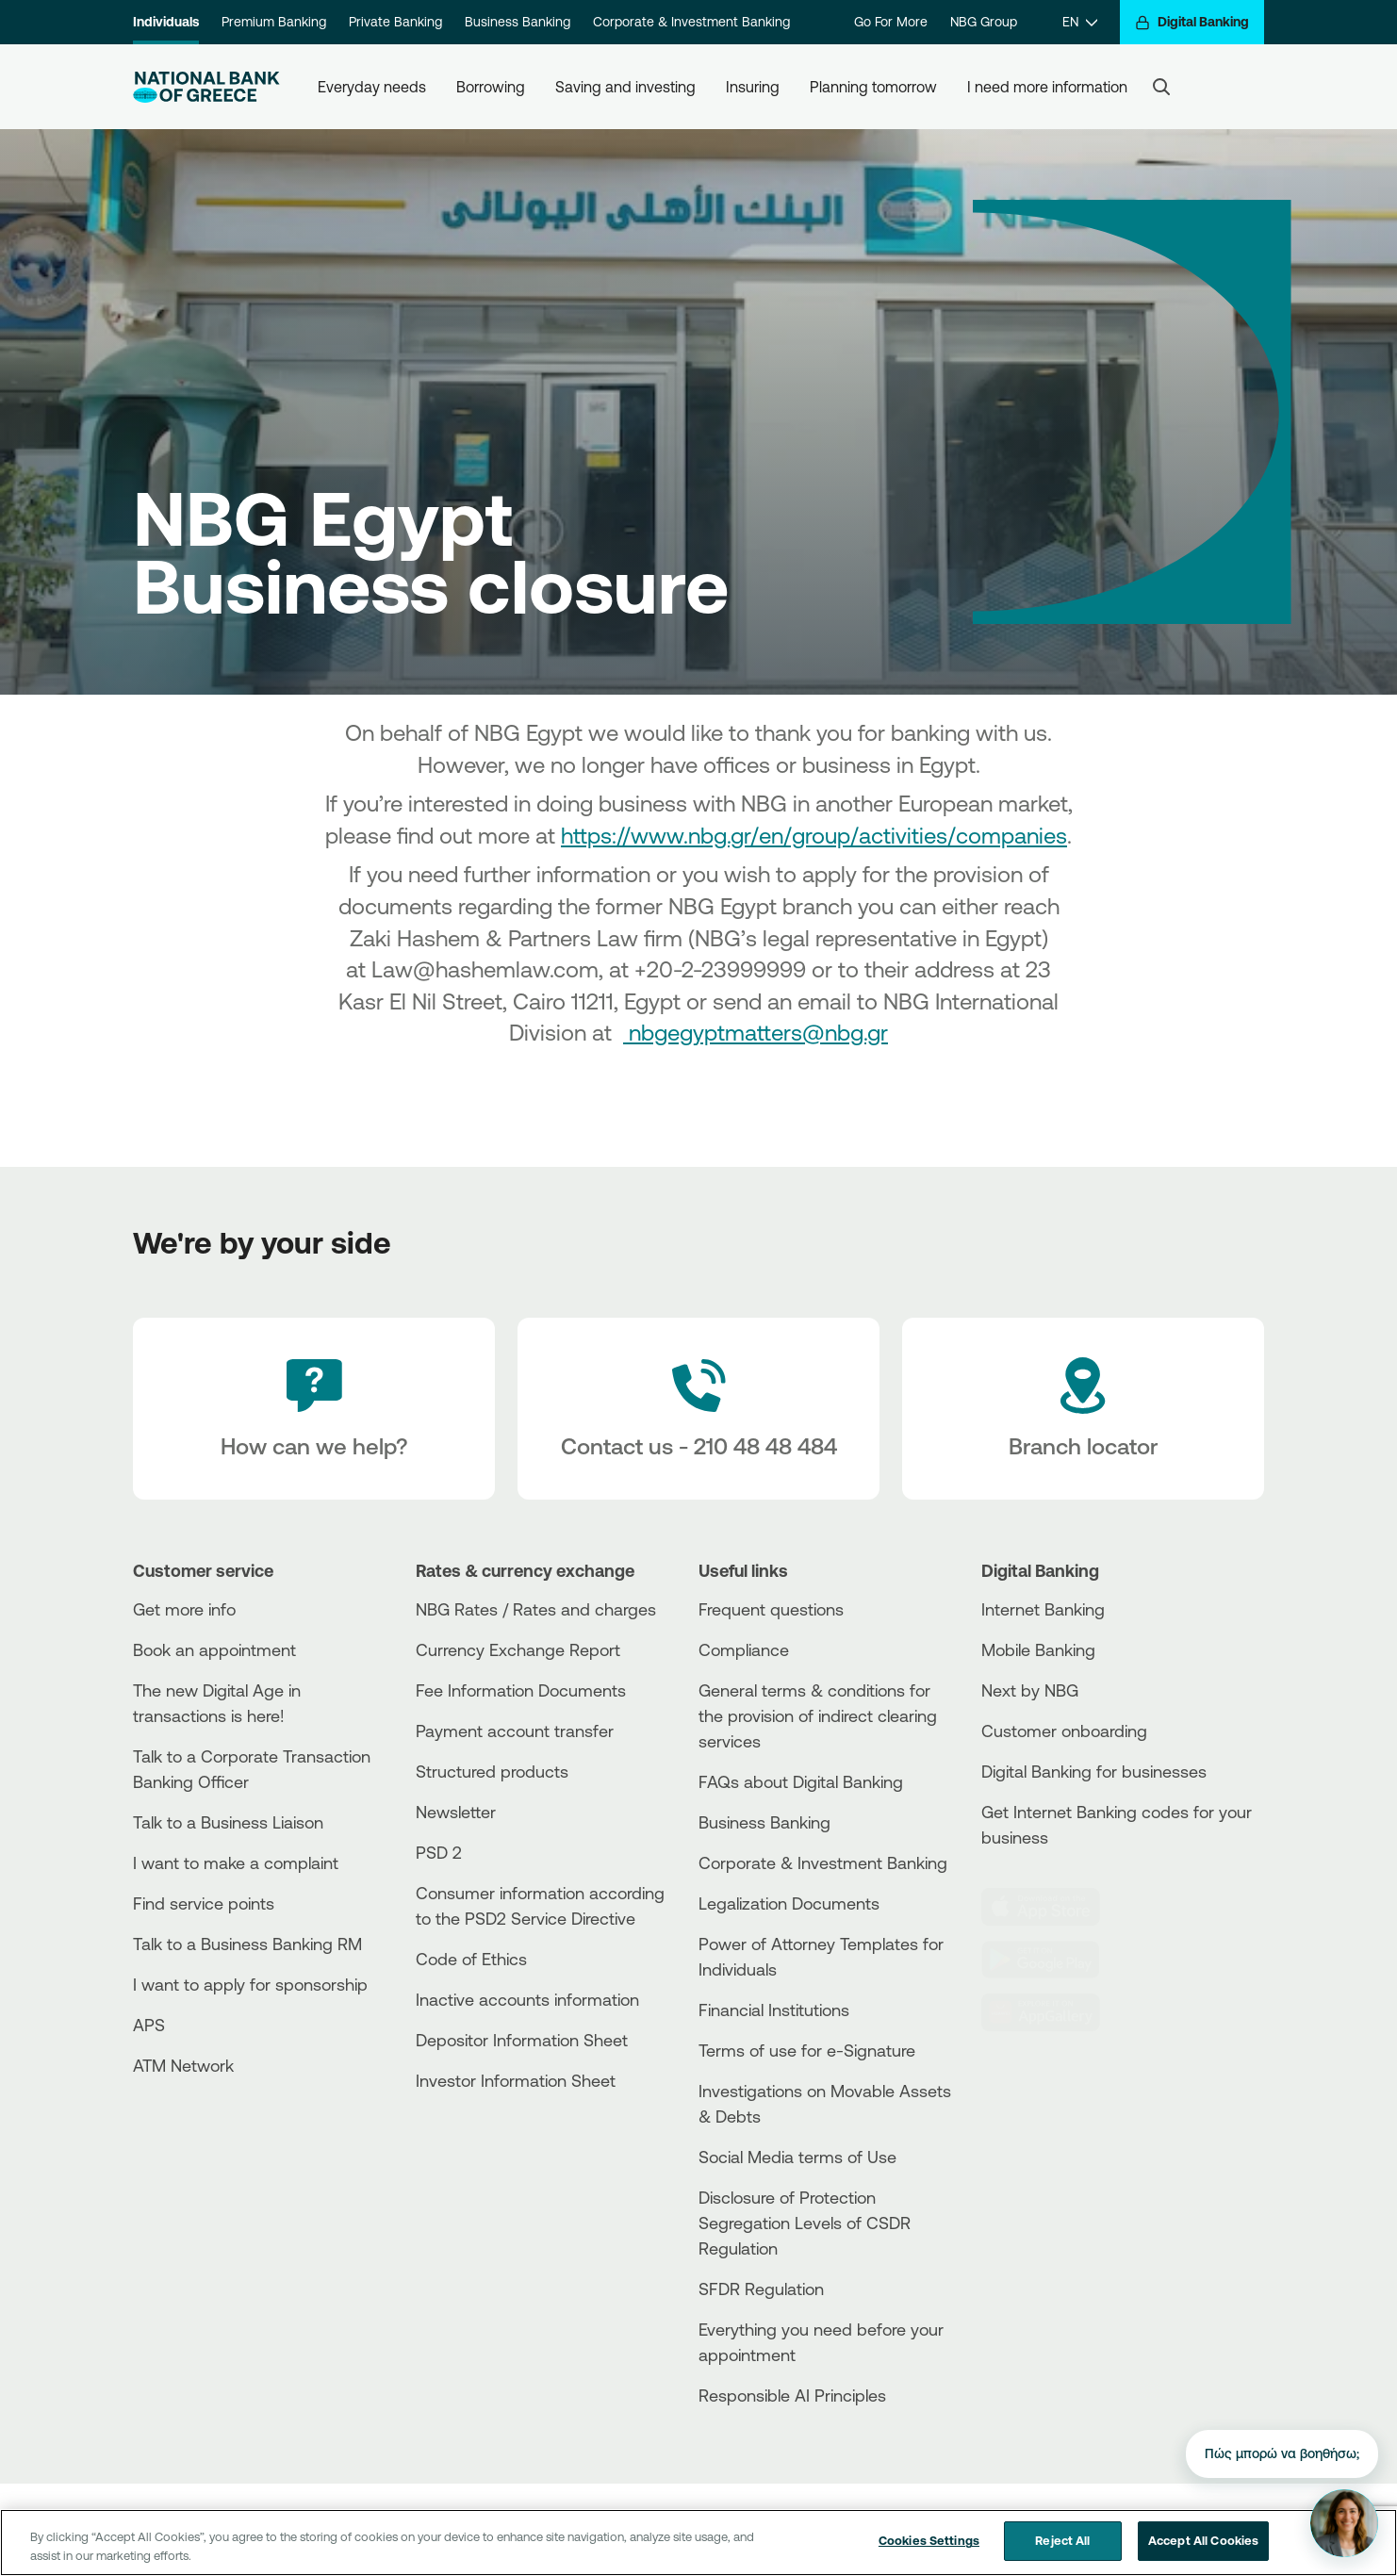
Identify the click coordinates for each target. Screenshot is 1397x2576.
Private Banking (395, 21)
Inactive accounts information (527, 1999)
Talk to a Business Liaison (228, 1822)
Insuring (753, 86)
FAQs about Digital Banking (800, 1781)
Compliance (743, 1649)
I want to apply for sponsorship (250, 1984)
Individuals (166, 21)
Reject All (1062, 2548)
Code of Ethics (471, 1958)
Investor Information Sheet (516, 2080)
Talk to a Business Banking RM (247, 1943)
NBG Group (983, 21)
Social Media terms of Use (797, 2156)
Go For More (891, 21)
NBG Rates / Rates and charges (536, 1609)
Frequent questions (771, 1609)
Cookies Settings (929, 2548)
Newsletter (456, 1811)
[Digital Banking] (1192, 22)
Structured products (492, 1771)
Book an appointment (214, 1649)
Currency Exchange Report (518, 1649)
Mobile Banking (1038, 1649)
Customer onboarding (1064, 1730)
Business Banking (517, 21)
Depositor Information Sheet (522, 2039)
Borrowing (490, 86)
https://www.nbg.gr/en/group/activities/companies (814, 835)
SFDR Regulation (761, 2288)
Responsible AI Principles (792, 2395)
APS (149, 2024)
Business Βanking (764, 1822)
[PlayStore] (1052, 1959)
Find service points (203, 1903)
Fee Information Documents (521, 1690)
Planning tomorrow (873, 86)
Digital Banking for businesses (1094, 1771)
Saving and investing (625, 86)
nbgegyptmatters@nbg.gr (755, 1032)
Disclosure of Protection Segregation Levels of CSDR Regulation (804, 2222)
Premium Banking (274, 21)
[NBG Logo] (206, 87)
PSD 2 (439, 1852)
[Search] (1161, 86)
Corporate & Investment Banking (691, 21)
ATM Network (183, 2065)
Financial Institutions (773, 2009)
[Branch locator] (1083, 1409)
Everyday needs (372, 86)
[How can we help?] (314, 1409)
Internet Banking (1043, 1609)
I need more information (1047, 86)
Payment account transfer (515, 1730)
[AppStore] (1052, 1907)
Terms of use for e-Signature (806, 2050)
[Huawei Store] (1052, 2012)
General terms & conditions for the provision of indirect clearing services (817, 1715)
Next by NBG (1029, 1690)
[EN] (1080, 22)
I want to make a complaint (235, 1862)
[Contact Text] (698, 1409)
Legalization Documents (788, 1903)
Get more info (184, 1609)
